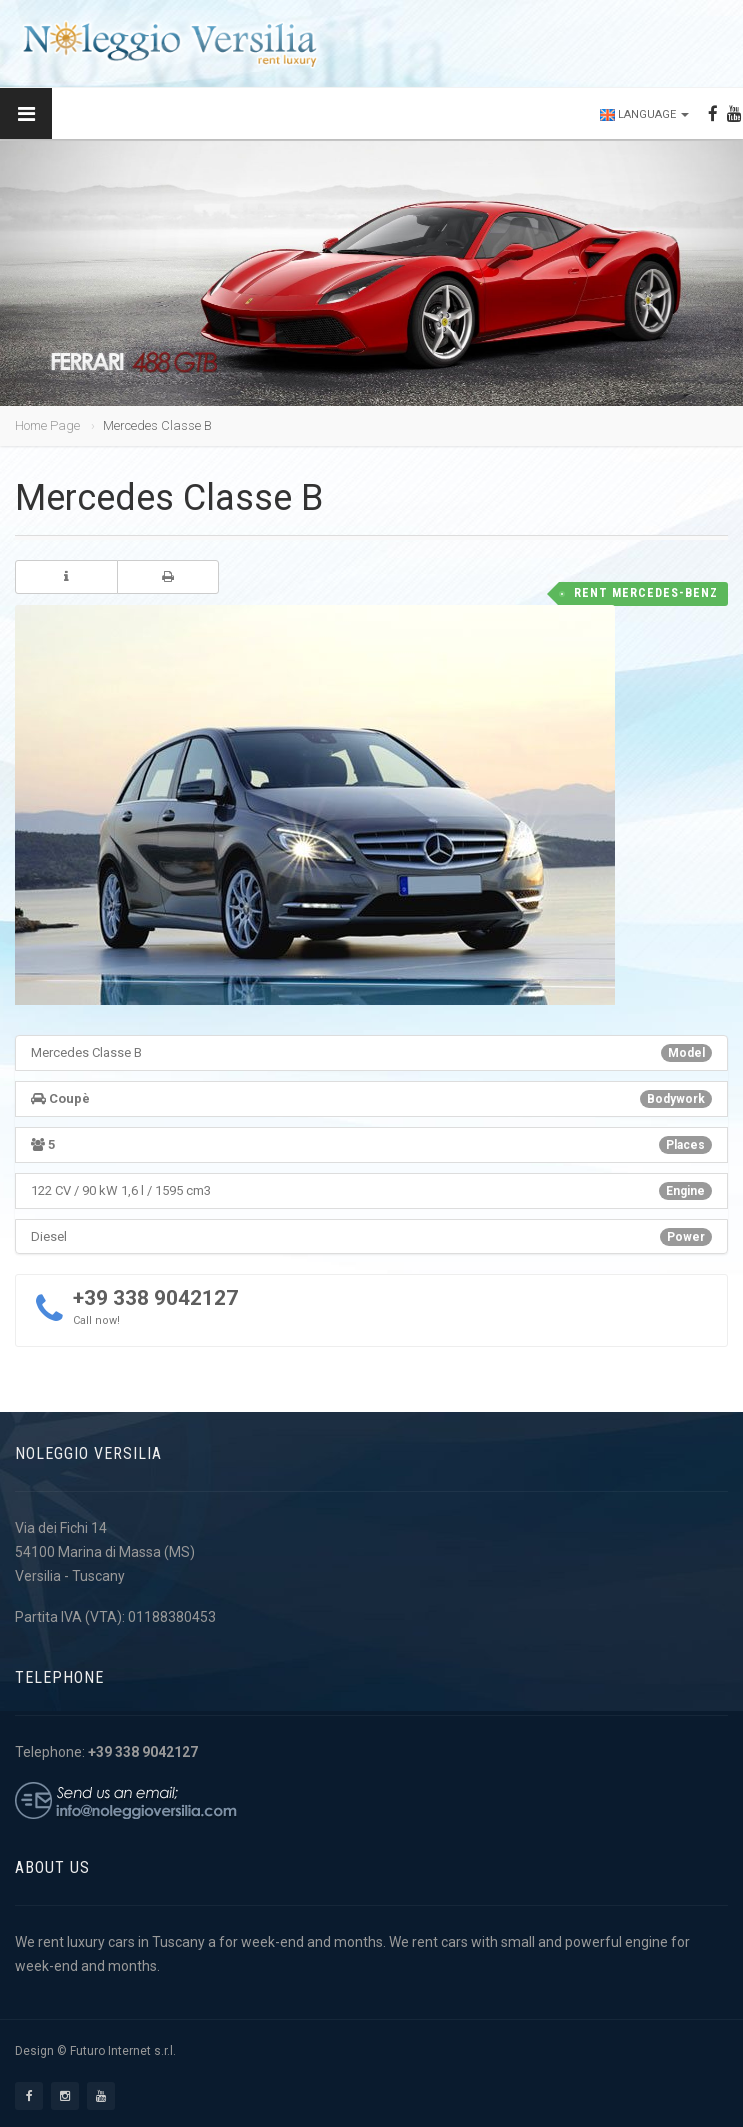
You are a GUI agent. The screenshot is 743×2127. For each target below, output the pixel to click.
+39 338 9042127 (155, 1298)
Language (644, 114)
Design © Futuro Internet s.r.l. (95, 2051)
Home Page (47, 425)
